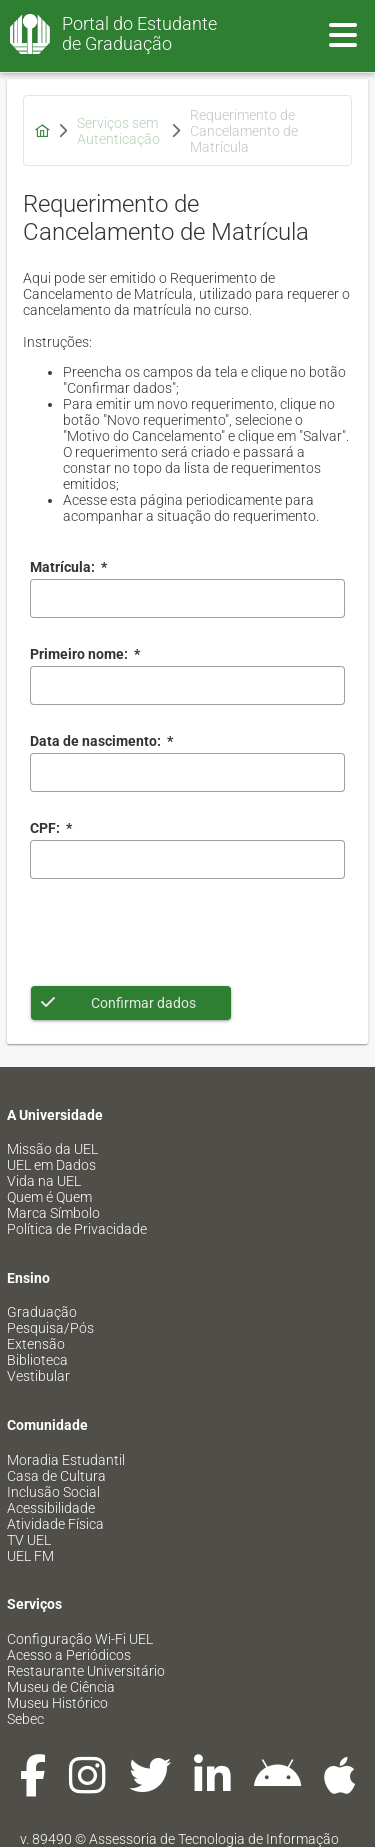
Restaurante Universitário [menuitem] (86, 1671)
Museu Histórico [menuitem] (57, 1703)
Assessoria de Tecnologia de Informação (214, 1839)
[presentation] (182, 932)
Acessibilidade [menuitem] (51, 1508)
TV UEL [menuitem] (29, 1540)
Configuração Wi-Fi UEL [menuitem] (80, 1639)
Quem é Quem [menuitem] (49, 1197)
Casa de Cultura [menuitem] (56, 1476)
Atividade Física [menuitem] (55, 1524)
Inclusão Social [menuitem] (53, 1492)
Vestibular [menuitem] (38, 1376)
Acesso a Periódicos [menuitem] (69, 1655)
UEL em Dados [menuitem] (51, 1165)
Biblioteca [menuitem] (37, 1360)
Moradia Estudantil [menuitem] (66, 1460)
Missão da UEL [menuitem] (52, 1149)
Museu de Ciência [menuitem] (61, 1687)
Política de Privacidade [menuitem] (77, 1229)
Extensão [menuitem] (36, 1344)
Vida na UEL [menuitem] (44, 1181)
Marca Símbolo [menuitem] (53, 1213)
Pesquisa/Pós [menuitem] (50, 1328)
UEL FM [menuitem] (30, 1556)
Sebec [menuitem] (25, 1719)
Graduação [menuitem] (42, 1312)
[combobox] (187, 772)
